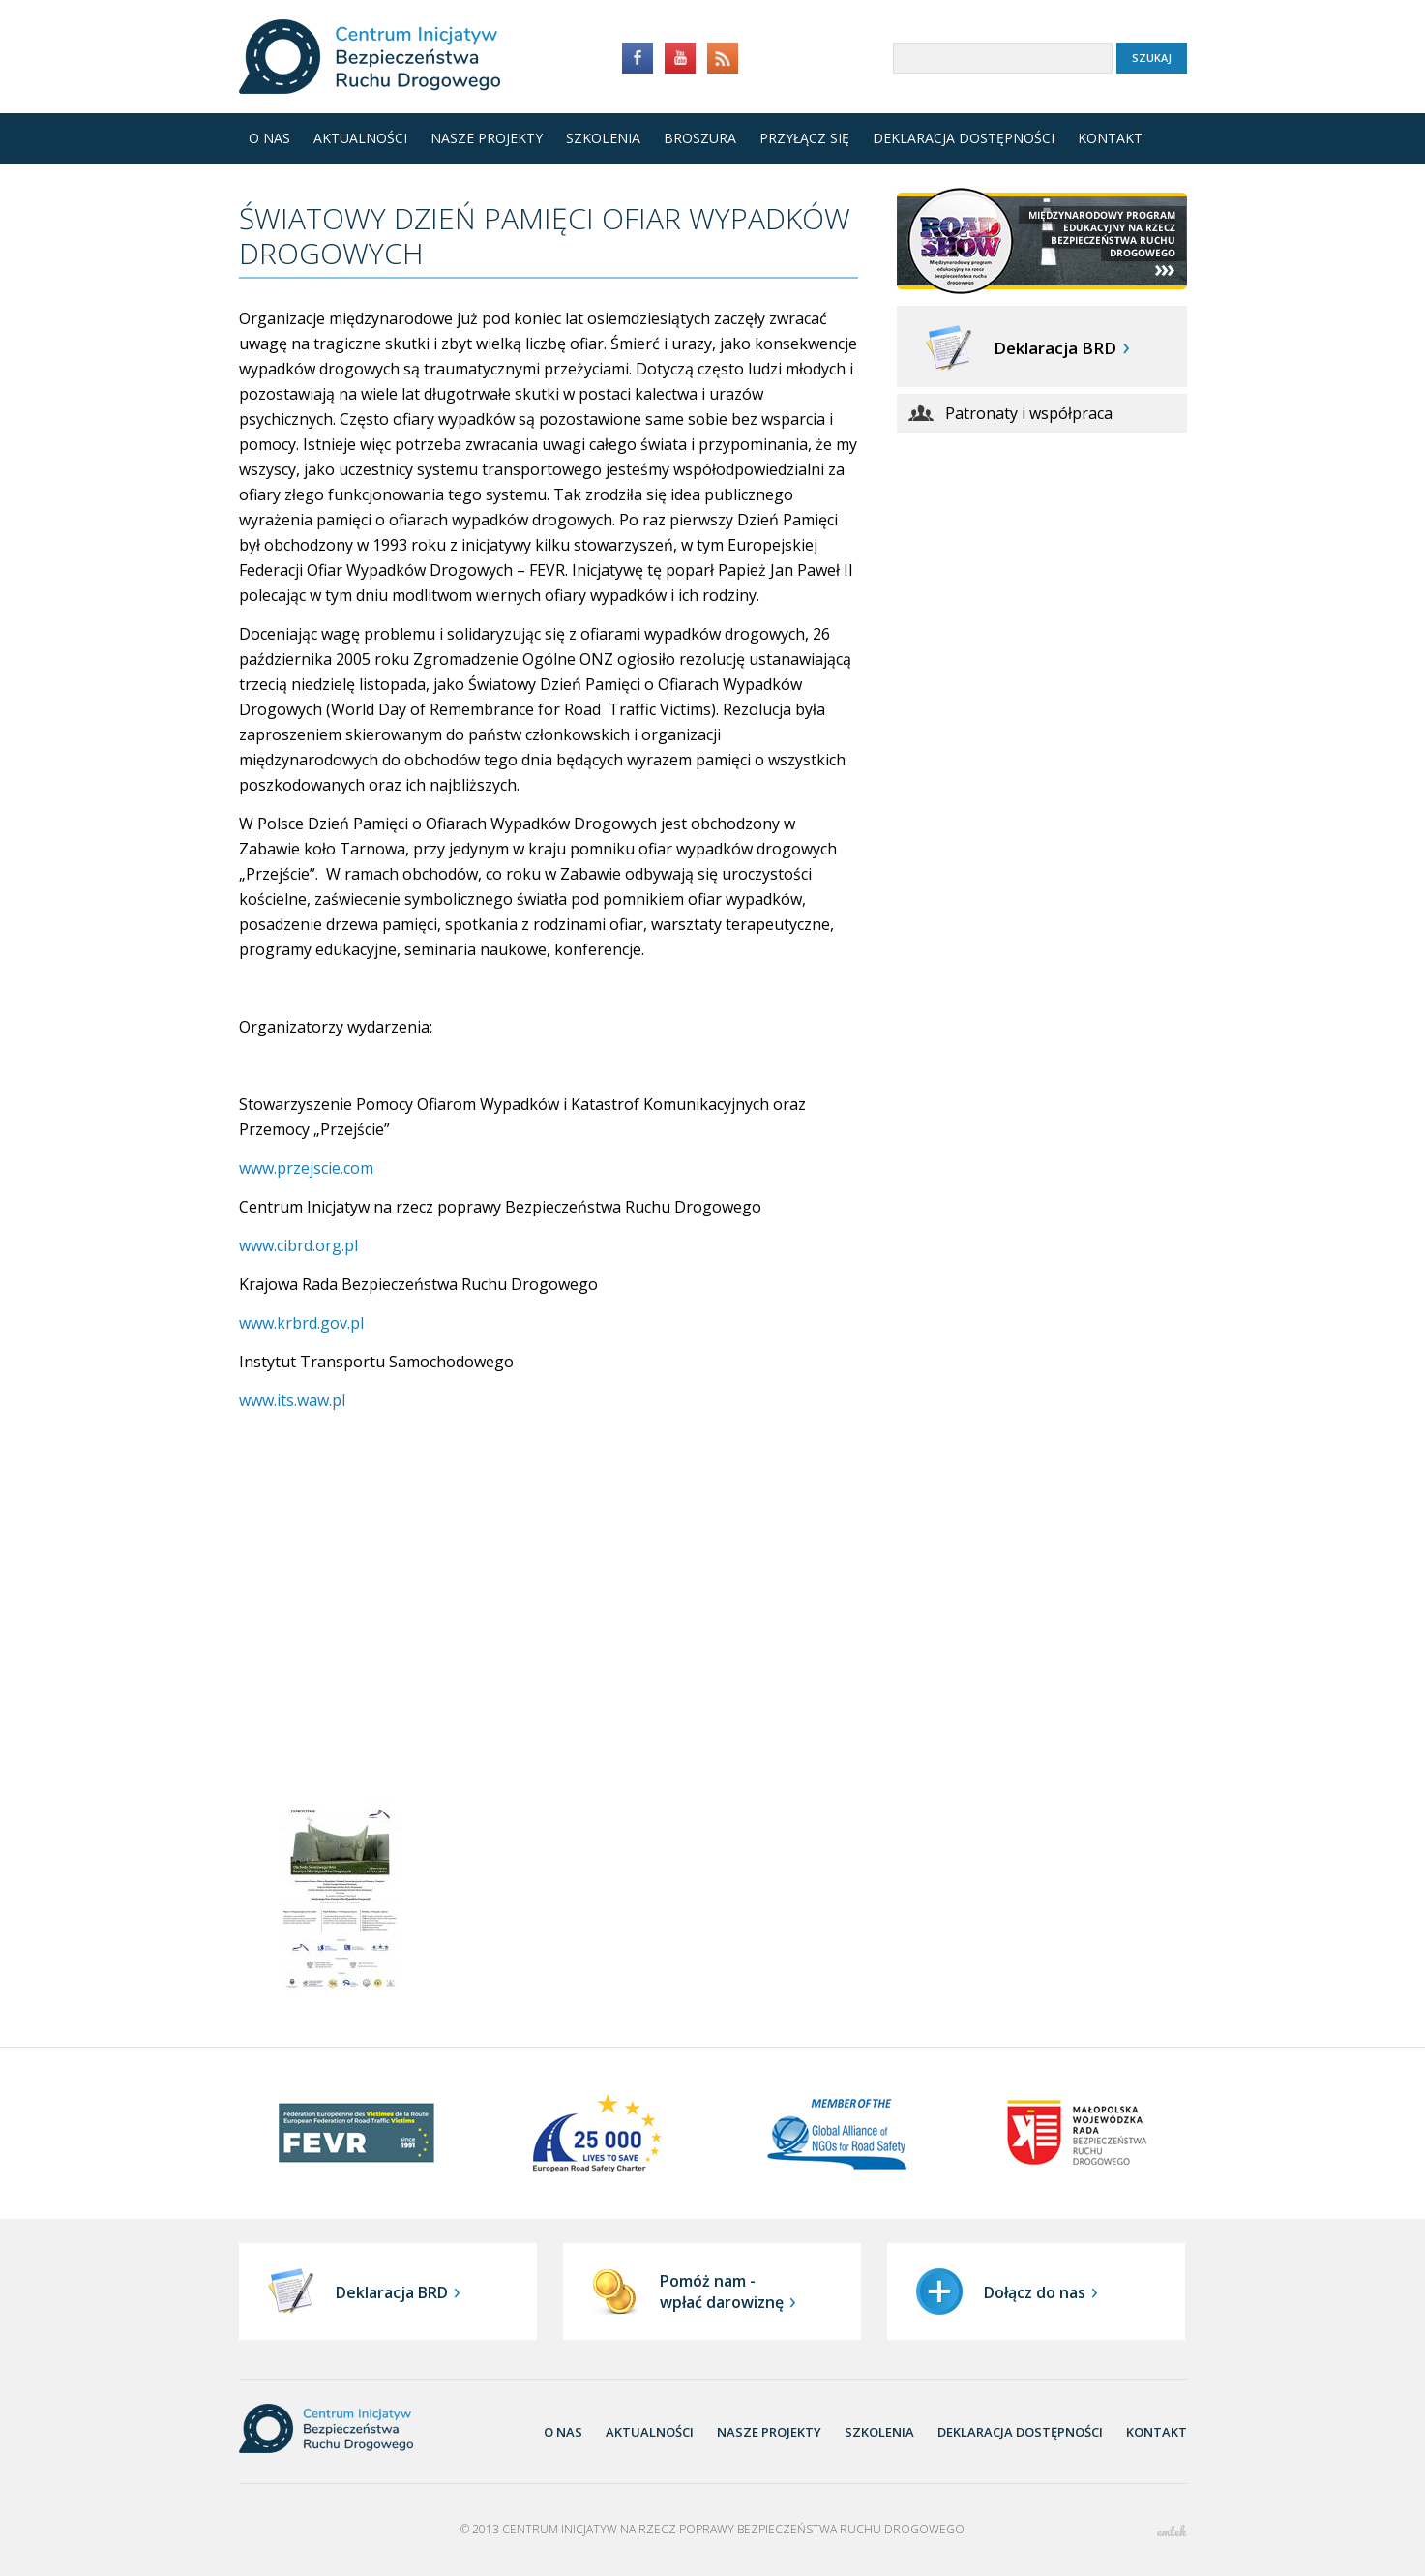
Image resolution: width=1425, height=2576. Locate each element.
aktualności (650, 2432)
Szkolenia (603, 138)
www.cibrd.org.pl (298, 1245)
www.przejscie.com (306, 1168)
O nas (269, 138)
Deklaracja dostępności (963, 138)
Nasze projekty (486, 138)
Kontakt (1110, 138)
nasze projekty (769, 2432)
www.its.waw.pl (292, 1400)
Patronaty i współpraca (1029, 413)
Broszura (695, 138)
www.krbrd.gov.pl (301, 1322)
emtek (1172, 2531)
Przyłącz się (804, 138)
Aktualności (360, 138)
